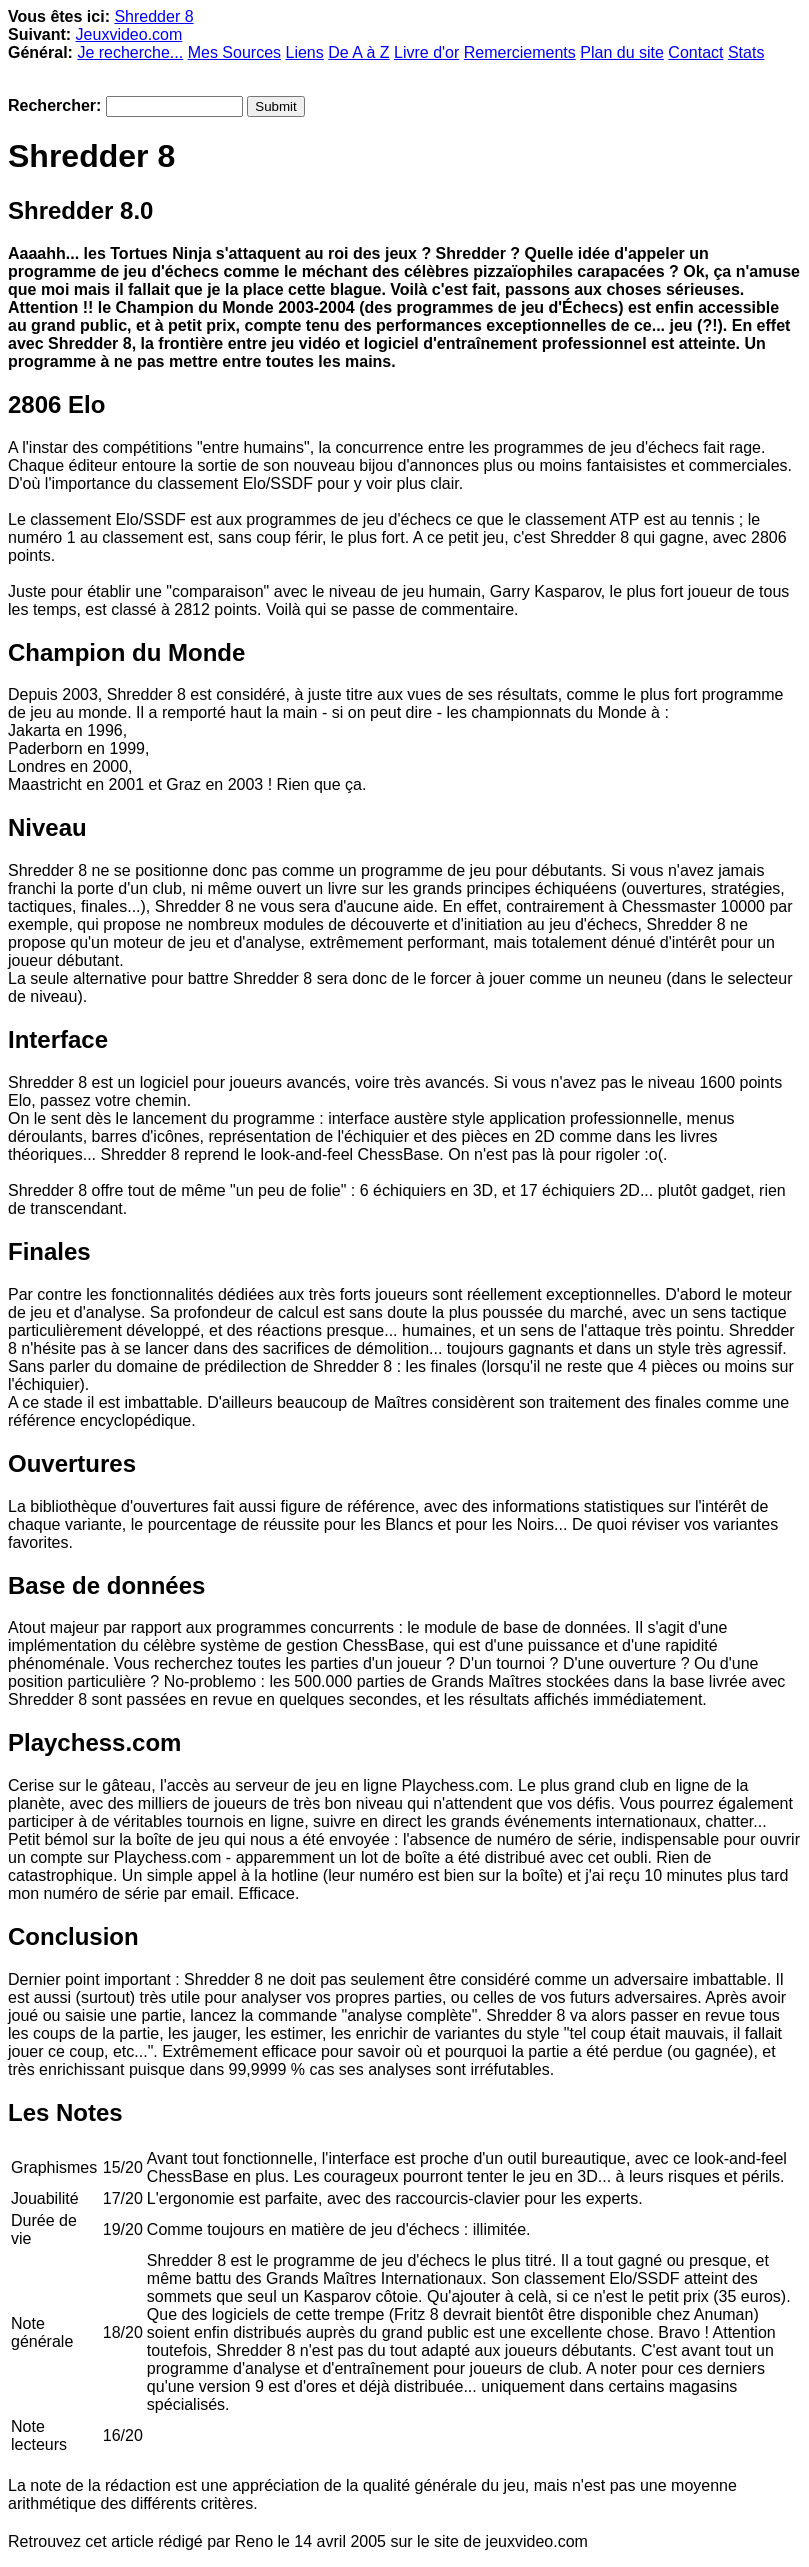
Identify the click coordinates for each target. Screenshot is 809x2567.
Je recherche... (130, 52)
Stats (746, 52)
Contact (695, 52)
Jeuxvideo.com (129, 34)
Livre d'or (426, 52)
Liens (304, 52)
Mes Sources (234, 52)
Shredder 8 (153, 16)
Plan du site (622, 52)
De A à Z (358, 52)
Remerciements (520, 52)
